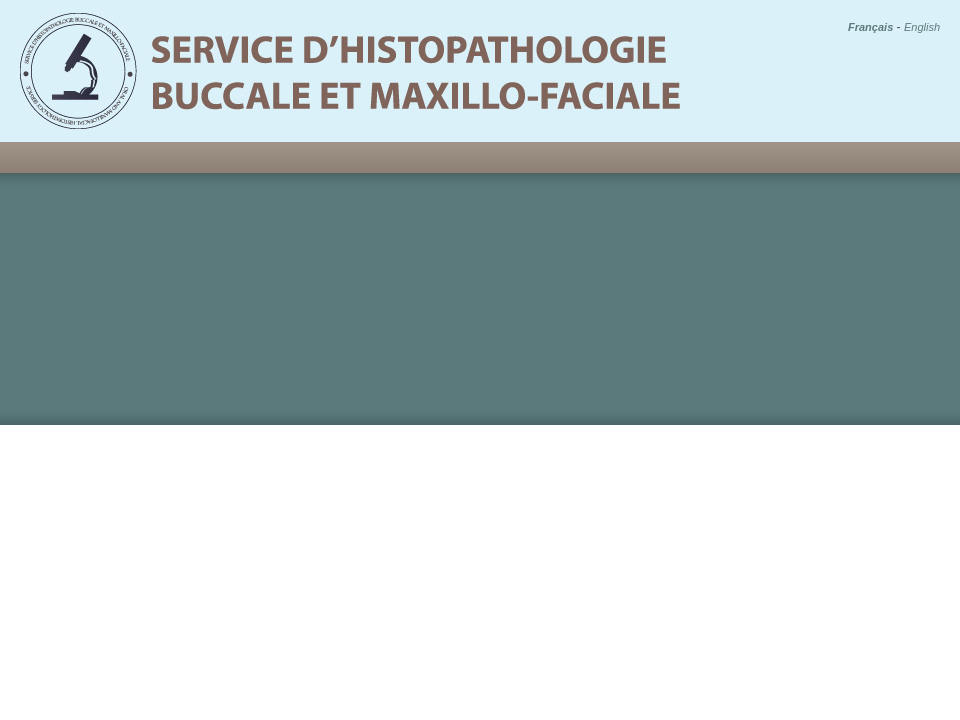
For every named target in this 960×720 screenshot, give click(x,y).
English (922, 27)
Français (870, 27)
